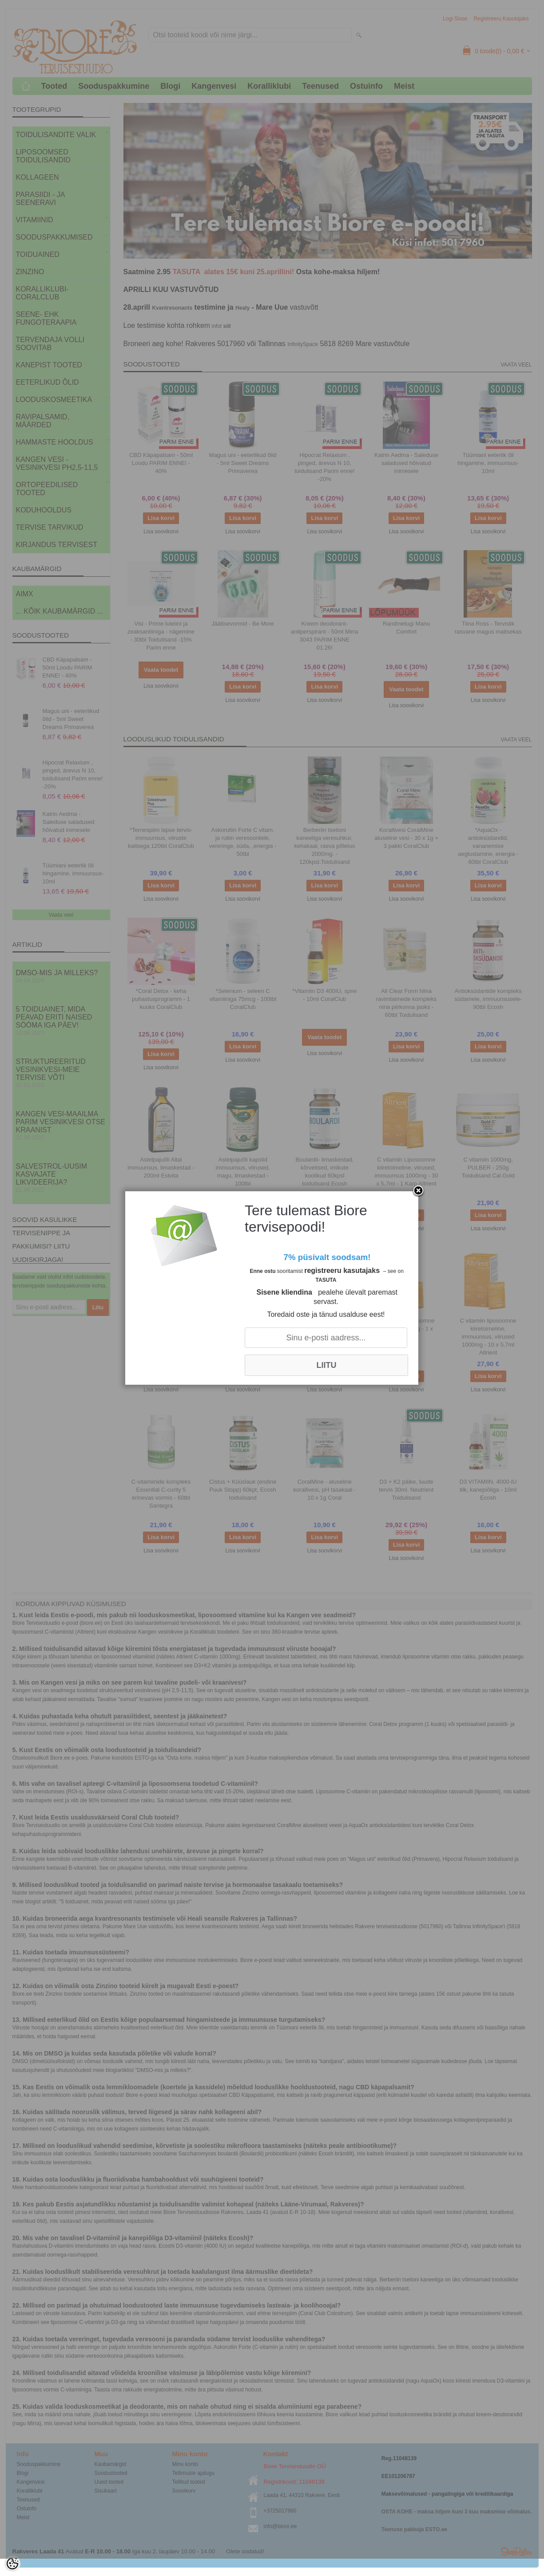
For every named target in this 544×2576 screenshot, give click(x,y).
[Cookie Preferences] (12, 2564)
